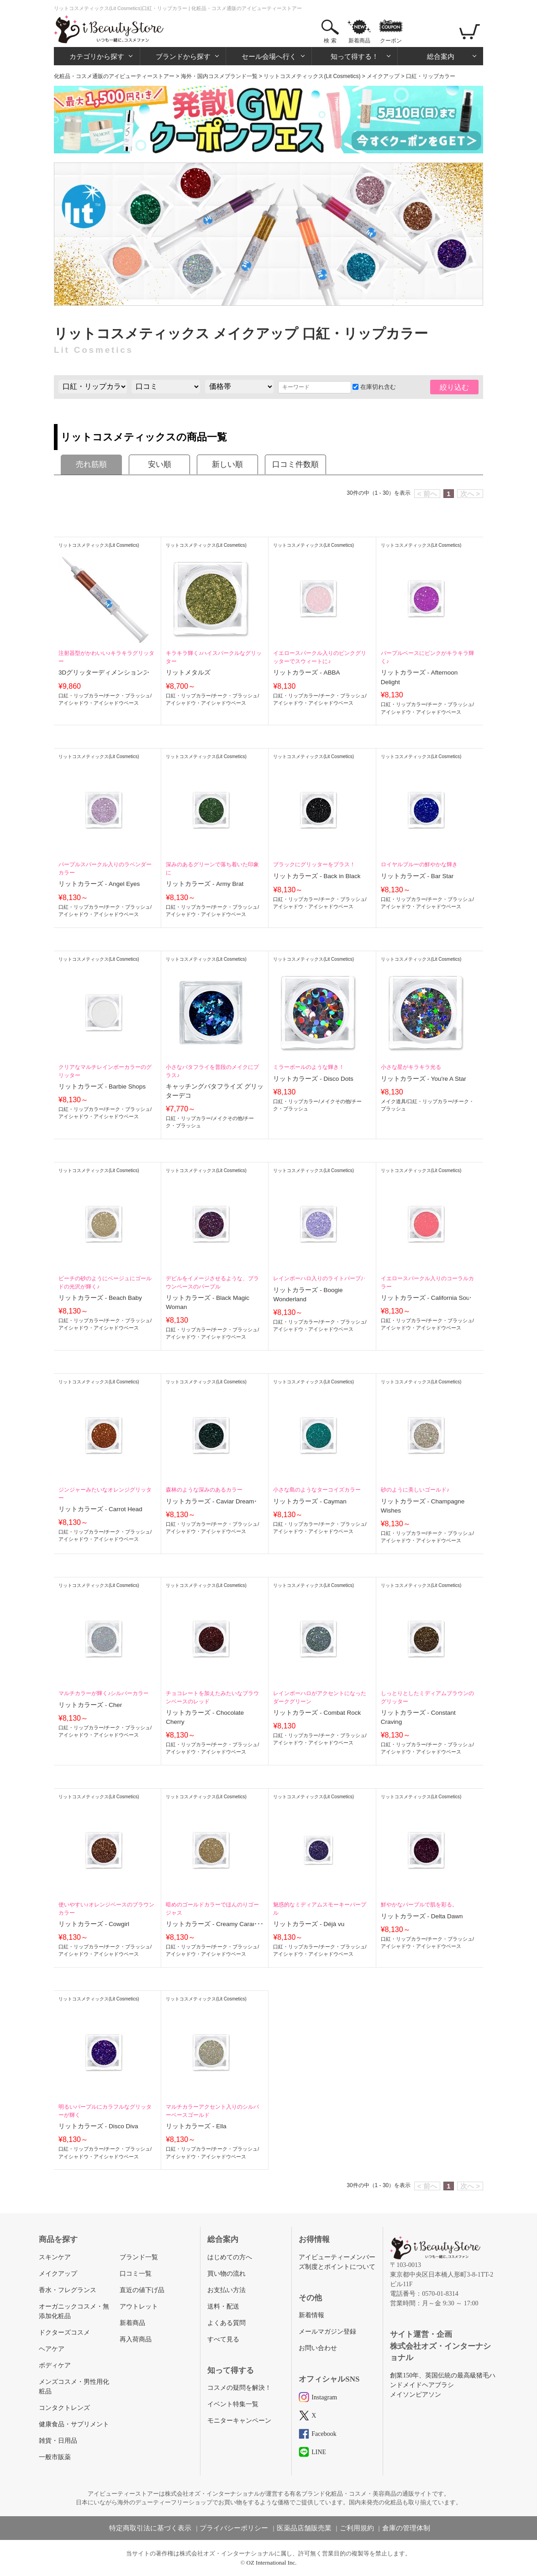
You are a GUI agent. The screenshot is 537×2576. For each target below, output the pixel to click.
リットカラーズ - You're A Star (423, 1078)
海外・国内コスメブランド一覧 (219, 76)
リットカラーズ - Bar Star (417, 876)
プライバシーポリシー (234, 2528)
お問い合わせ (318, 2348)
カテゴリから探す (96, 56)
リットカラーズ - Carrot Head (100, 1509)
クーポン (391, 40)
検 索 (330, 40)
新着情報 (311, 2315)
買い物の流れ (226, 2273)
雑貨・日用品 (58, 2440)
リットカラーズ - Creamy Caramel (214, 1924)
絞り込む (454, 387)
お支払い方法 (226, 2290)
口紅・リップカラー (81, 695)
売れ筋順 (91, 464)
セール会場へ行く (269, 56)
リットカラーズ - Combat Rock (317, 1712)
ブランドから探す (183, 56)
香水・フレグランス (67, 2290)
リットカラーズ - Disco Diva (98, 2126)
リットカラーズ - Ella (196, 2126)
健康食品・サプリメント (74, 2424)
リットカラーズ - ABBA (306, 672)
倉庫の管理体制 (406, 2528)
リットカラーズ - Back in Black (316, 876)
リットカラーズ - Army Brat (204, 883)
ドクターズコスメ (64, 2332)
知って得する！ (355, 56)
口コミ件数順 (295, 464)
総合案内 (440, 56)
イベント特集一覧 (232, 2404)
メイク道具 (393, 1101)
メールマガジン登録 (327, 2331)
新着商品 (359, 40)
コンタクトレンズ (64, 2407)
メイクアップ (383, 76)
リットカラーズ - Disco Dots (313, 1078)
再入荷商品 (136, 2339)
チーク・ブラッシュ (127, 695)
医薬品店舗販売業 (304, 2528)
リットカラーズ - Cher (90, 1705)
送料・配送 (223, 2306)
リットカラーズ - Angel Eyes (99, 883)
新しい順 (227, 464)
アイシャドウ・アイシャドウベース (98, 703)
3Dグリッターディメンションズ (103, 672)
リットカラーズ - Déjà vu (308, 1924)
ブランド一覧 (139, 2257)
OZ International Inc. (272, 2562)
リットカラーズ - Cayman (309, 1501)
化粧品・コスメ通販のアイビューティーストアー (114, 76)
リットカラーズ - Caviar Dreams (211, 1501)
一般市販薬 (55, 2457)
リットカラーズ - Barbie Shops (102, 1086)
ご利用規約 (357, 2528)
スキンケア (55, 2257)
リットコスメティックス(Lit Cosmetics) (311, 76)
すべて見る (223, 2339)
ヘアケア (51, 2349)
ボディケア (55, 2365)
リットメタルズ (188, 672)
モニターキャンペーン (239, 2420)
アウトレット (139, 2306)
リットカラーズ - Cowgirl (93, 1924)
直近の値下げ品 (142, 2290)
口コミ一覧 (136, 2273)
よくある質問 (226, 2322)
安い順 (159, 464)
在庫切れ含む (374, 386)
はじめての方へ (229, 2257)
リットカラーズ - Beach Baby (100, 1297)
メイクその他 (227, 1118)
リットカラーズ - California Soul (426, 1297)
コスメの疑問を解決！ (239, 2387)
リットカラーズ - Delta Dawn (422, 1916)
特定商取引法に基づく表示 (150, 2528)
